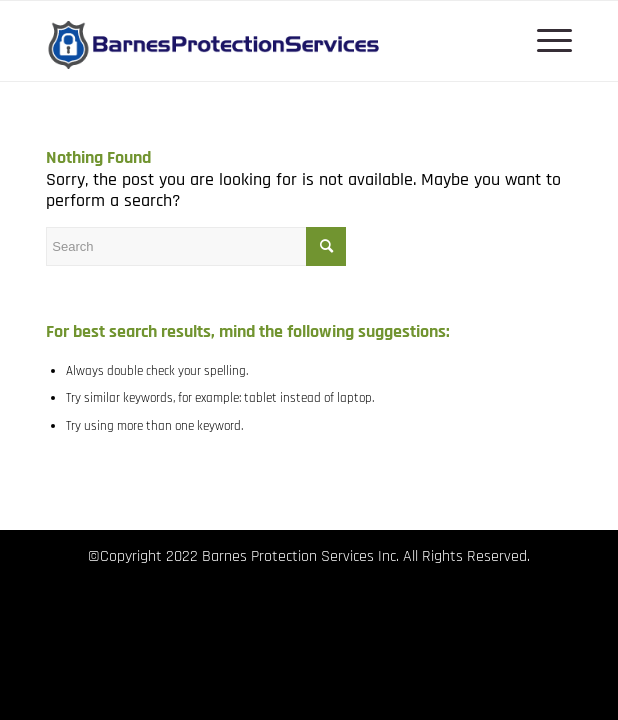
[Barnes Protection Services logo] (256, 41)
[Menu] (544, 41)
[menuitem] (544, 41)
